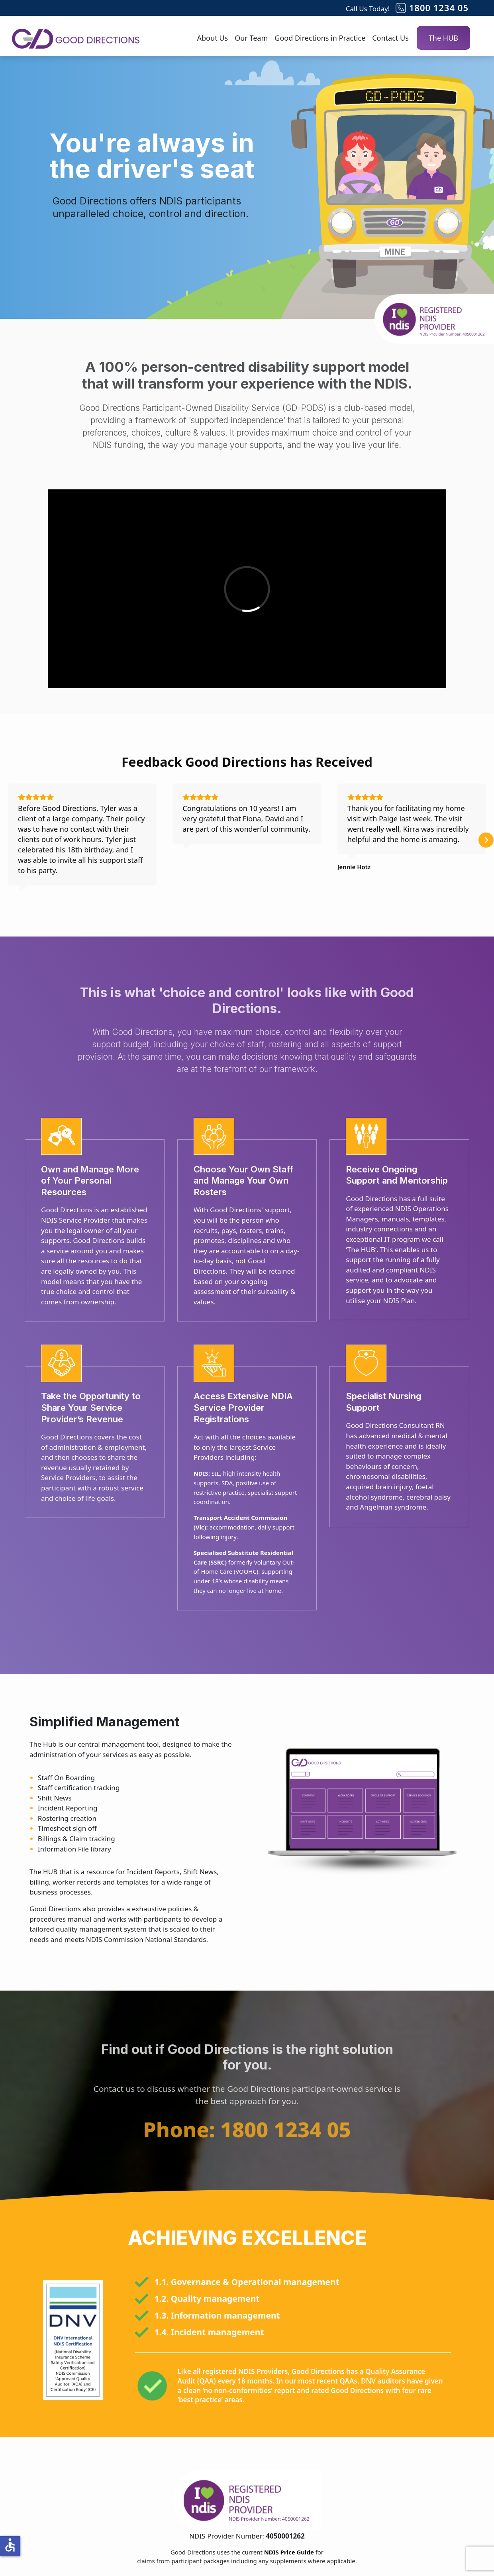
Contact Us (390, 38)
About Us (212, 38)
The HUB (443, 38)
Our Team (251, 38)
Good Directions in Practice (319, 38)
